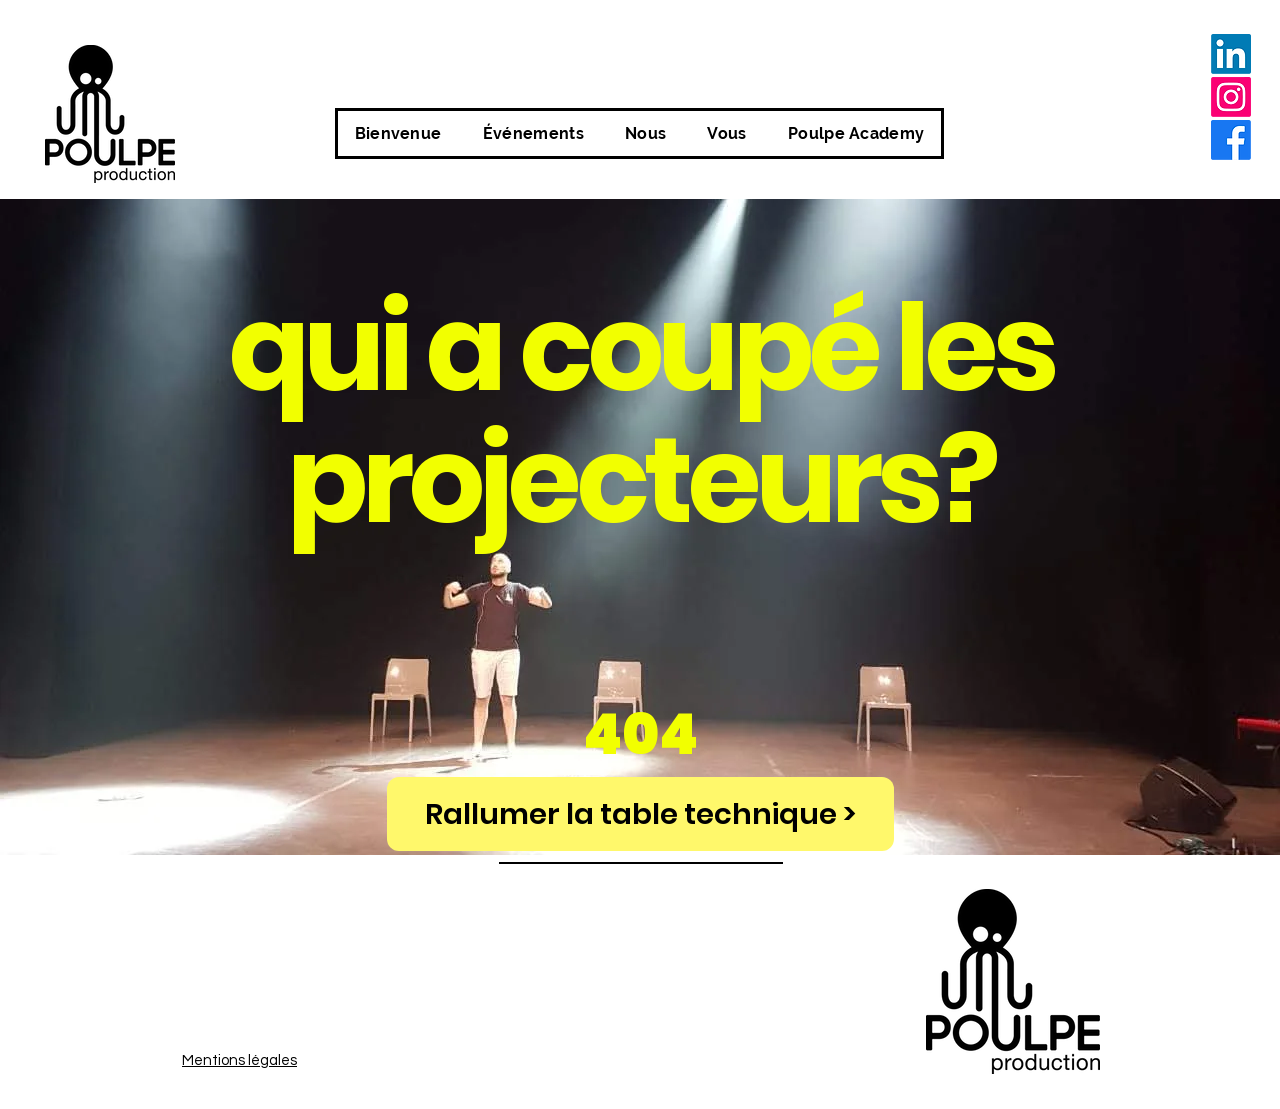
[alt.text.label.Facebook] (1231, 140)
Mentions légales (239, 1060)
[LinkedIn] (1231, 54)
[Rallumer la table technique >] (640, 814)
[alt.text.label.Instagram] (1231, 97)
